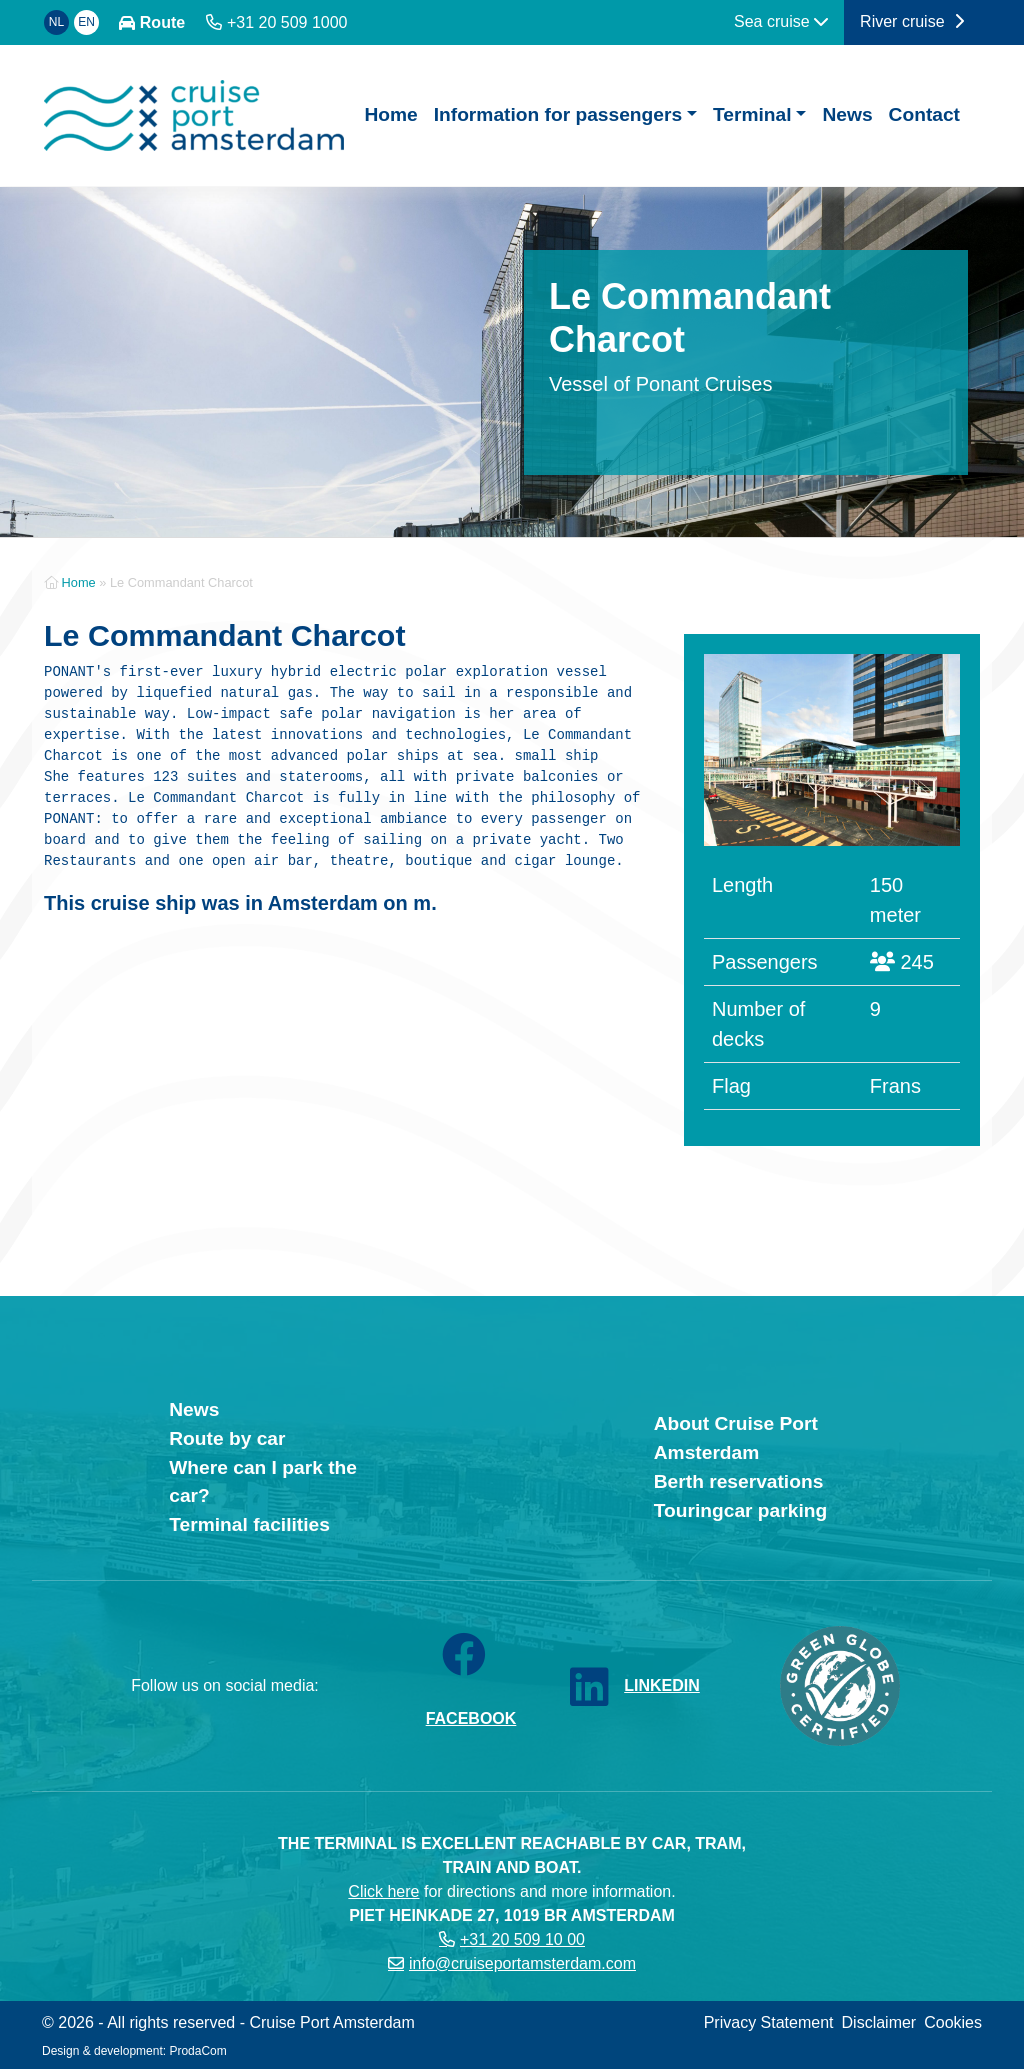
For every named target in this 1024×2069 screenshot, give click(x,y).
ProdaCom (197, 2051)
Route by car (227, 1438)
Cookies (953, 2022)
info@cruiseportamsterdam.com (522, 1963)
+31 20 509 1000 (287, 22)
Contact (924, 114)
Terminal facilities (249, 1524)
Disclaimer (879, 2022)
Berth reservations (739, 1481)
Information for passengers (558, 114)
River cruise (912, 21)
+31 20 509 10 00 (522, 1939)
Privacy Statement (769, 2022)
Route (162, 23)
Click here (383, 1891)
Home (390, 114)
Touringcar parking (740, 1510)
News (847, 114)
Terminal (752, 114)
